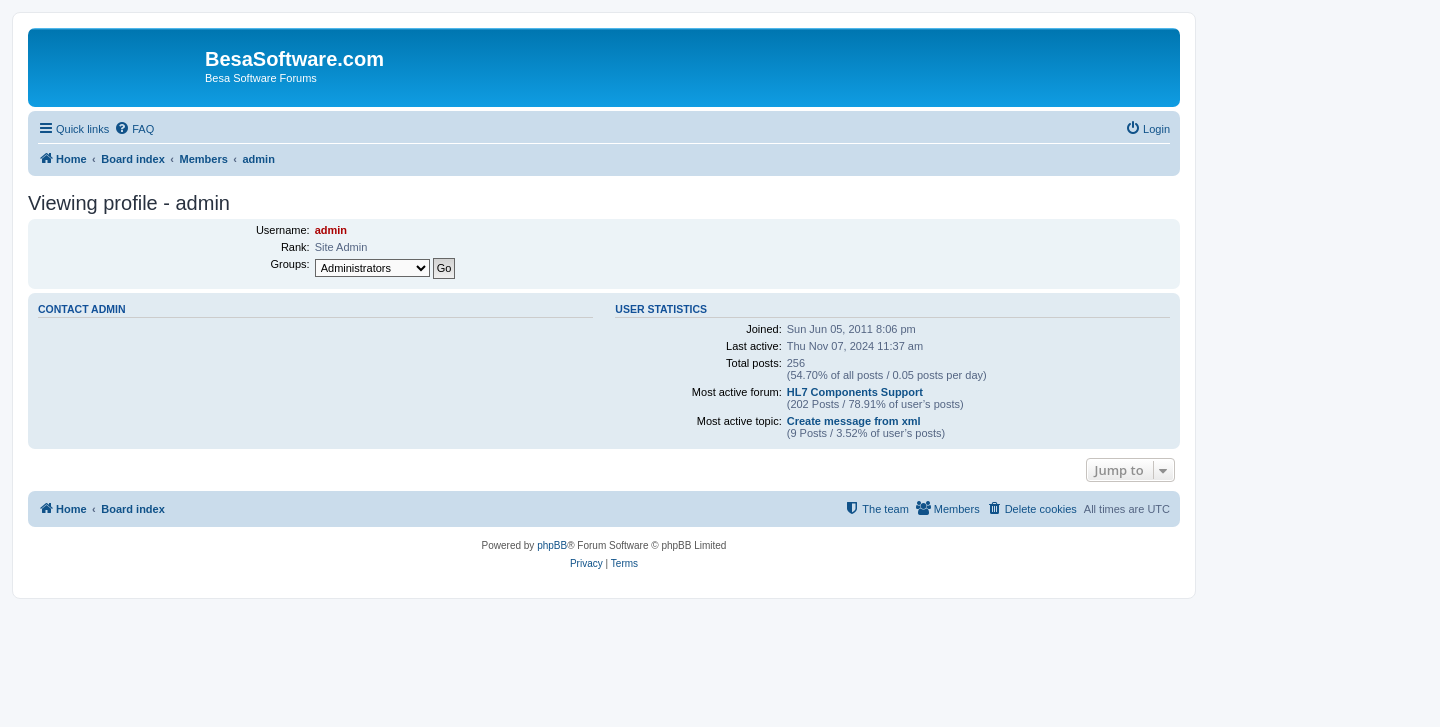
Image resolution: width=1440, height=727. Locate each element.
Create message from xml (854, 421)
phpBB (552, 545)
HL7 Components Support (855, 392)
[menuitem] (134, 129)
